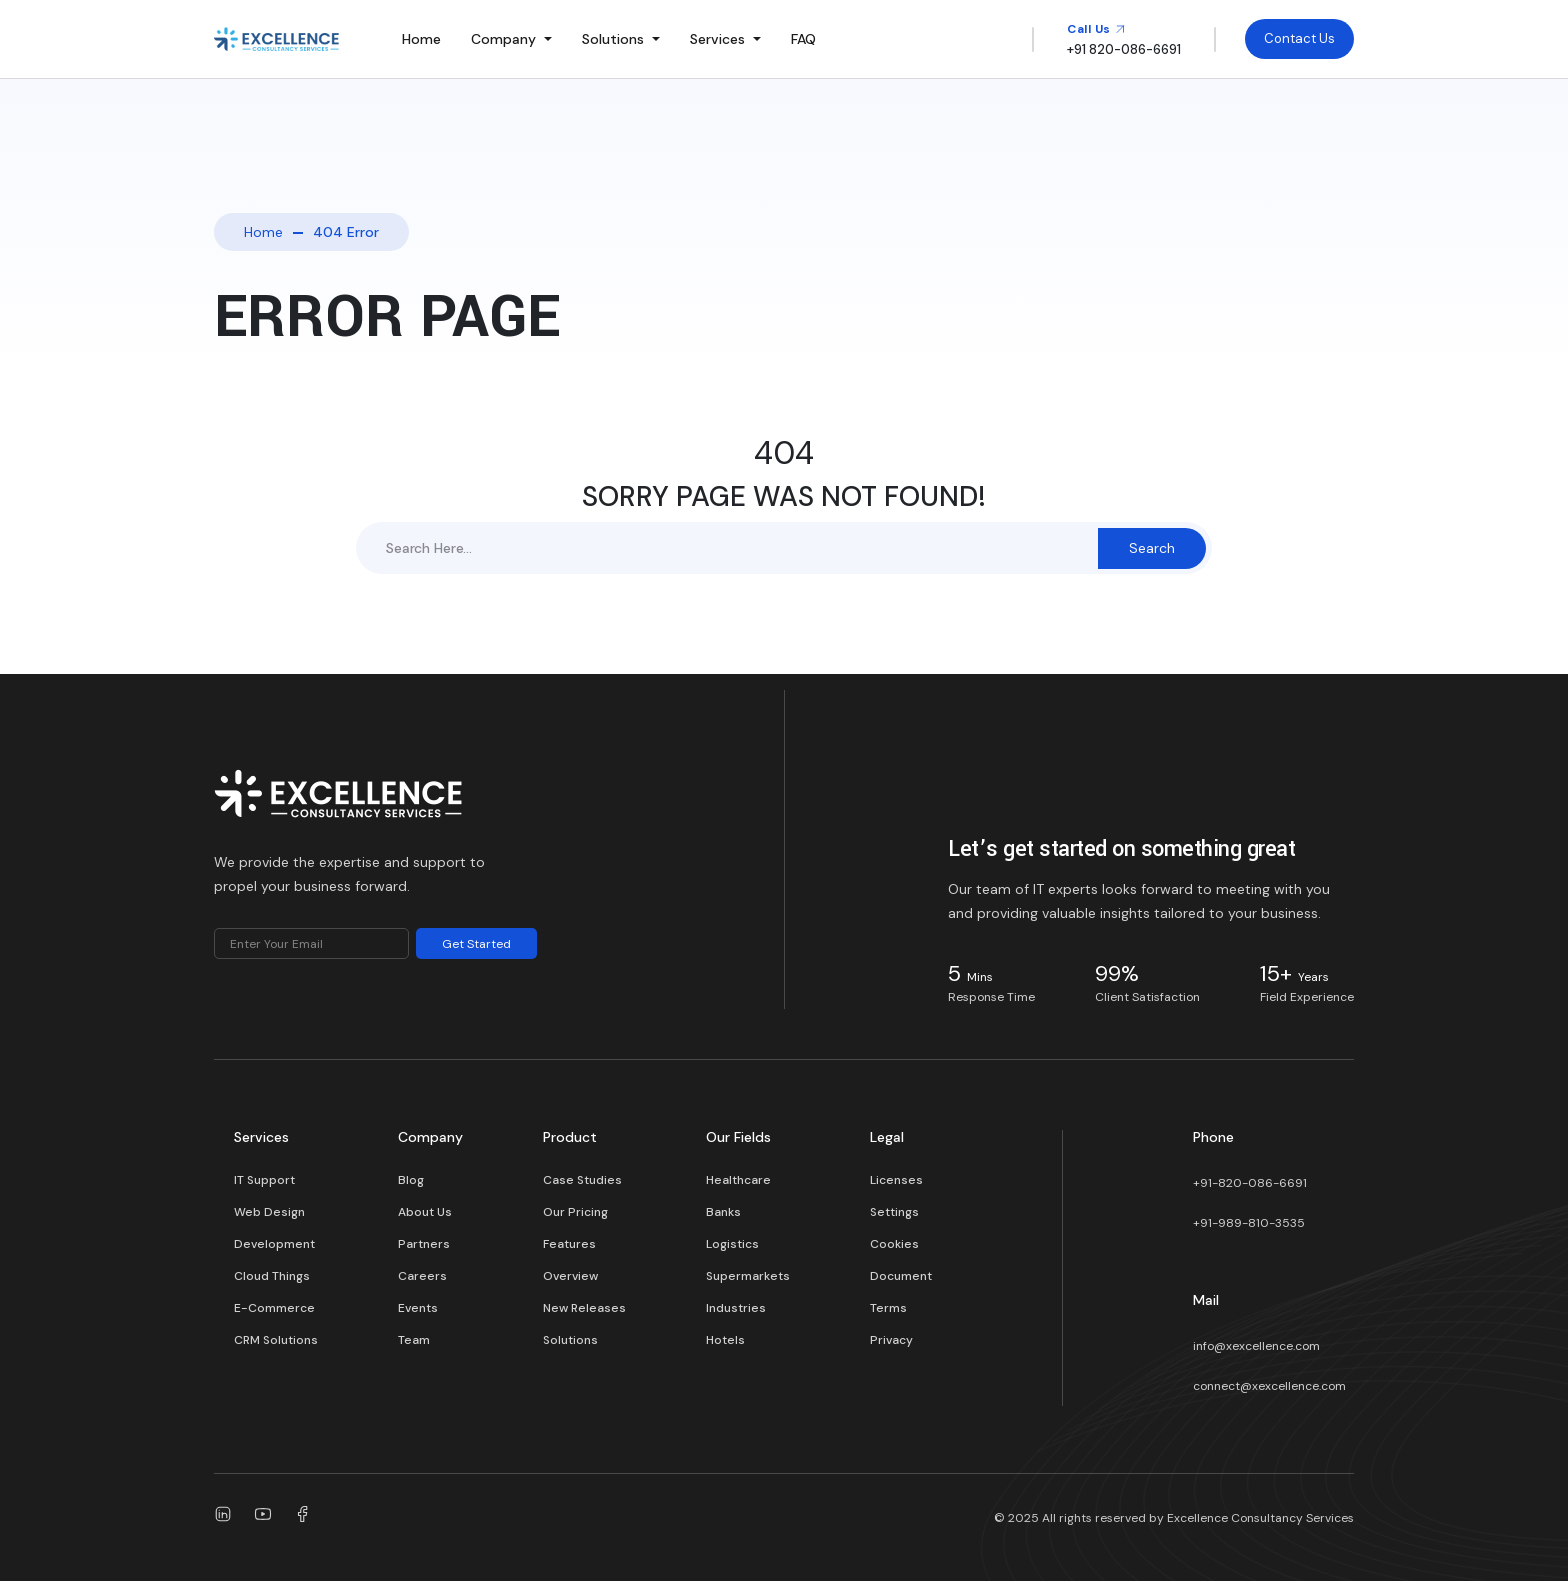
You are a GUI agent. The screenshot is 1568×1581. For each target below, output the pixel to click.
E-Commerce (274, 1308)
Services (717, 39)
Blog (411, 1180)
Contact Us (1299, 38)
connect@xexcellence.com (1269, 1386)
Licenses (896, 1180)
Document (901, 1276)
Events (418, 1308)
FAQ (803, 39)
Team (414, 1340)
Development (274, 1244)
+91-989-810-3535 (1249, 1223)
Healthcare (738, 1180)
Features (569, 1244)
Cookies (894, 1244)
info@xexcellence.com (1256, 1346)
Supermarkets (748, 1276)
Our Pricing (575, 1212)
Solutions (613, 39)
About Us (425, 1212)
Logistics (732, 1244)
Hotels (725, 1340)
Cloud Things (272, 1276)
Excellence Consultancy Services (1260, 1518)
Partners (424, 1244)
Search (1152, 548)
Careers (422, 1276)
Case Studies (582, 1180)
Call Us (1096, 29)
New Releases (584, 1308)
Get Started (476, 944)
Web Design (269, 1212)
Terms (888, 1308)
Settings (894, 1212)
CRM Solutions (276, 1340)
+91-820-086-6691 (1250, 1183)
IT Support (264, 1180)
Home (421, 39)
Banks (723, 1212)
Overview (570, 1276)
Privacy (891, 1340)
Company (503, 39)
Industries (736, 1308)
